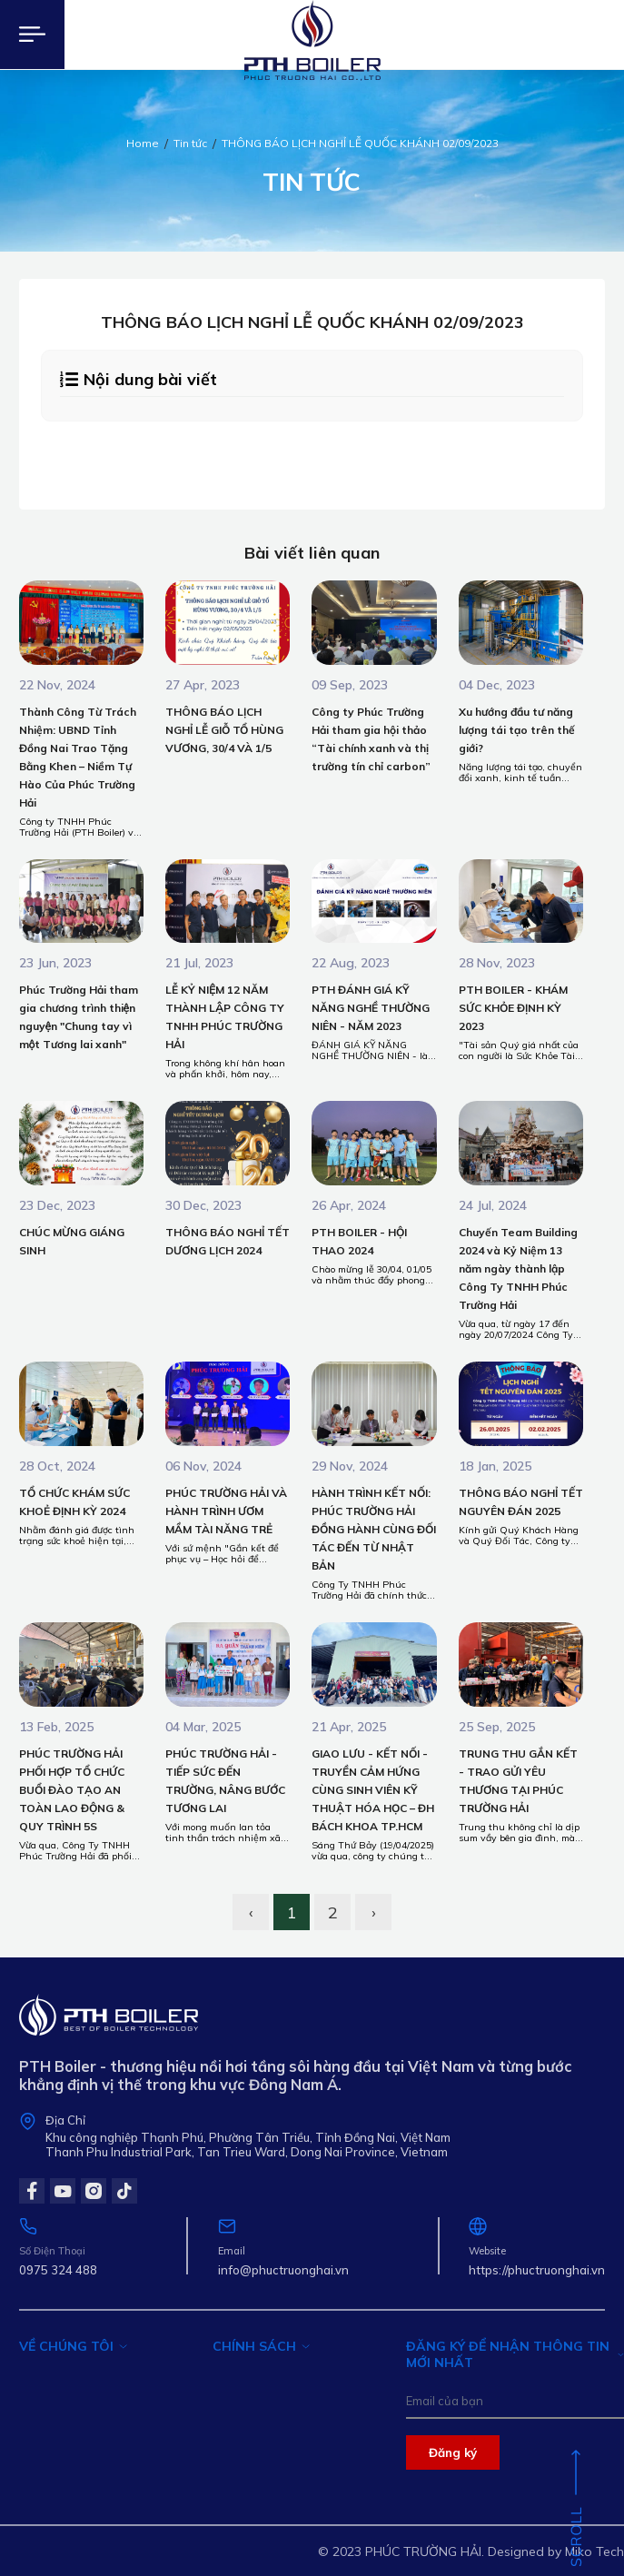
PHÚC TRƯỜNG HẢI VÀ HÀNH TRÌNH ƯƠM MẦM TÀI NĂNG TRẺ (226, 1511)
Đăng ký (453, 2452)
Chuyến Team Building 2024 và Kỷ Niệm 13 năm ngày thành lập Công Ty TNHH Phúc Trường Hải (518, 1268)
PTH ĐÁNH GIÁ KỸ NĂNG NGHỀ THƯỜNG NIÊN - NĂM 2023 (371, 1008)
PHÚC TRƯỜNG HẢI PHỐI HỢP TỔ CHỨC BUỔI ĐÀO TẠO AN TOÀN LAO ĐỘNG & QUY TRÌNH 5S (71, 1790)
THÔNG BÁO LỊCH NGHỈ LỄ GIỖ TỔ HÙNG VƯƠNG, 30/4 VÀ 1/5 (224, 730)
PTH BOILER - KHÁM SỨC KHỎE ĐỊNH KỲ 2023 (513, 1008)
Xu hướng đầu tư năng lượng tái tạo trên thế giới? (517, 730)
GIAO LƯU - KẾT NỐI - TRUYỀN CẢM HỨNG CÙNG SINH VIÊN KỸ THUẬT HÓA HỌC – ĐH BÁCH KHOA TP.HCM (373, 1790)
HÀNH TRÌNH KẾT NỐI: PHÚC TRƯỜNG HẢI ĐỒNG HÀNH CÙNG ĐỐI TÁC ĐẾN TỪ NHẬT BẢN (374, 1529)
